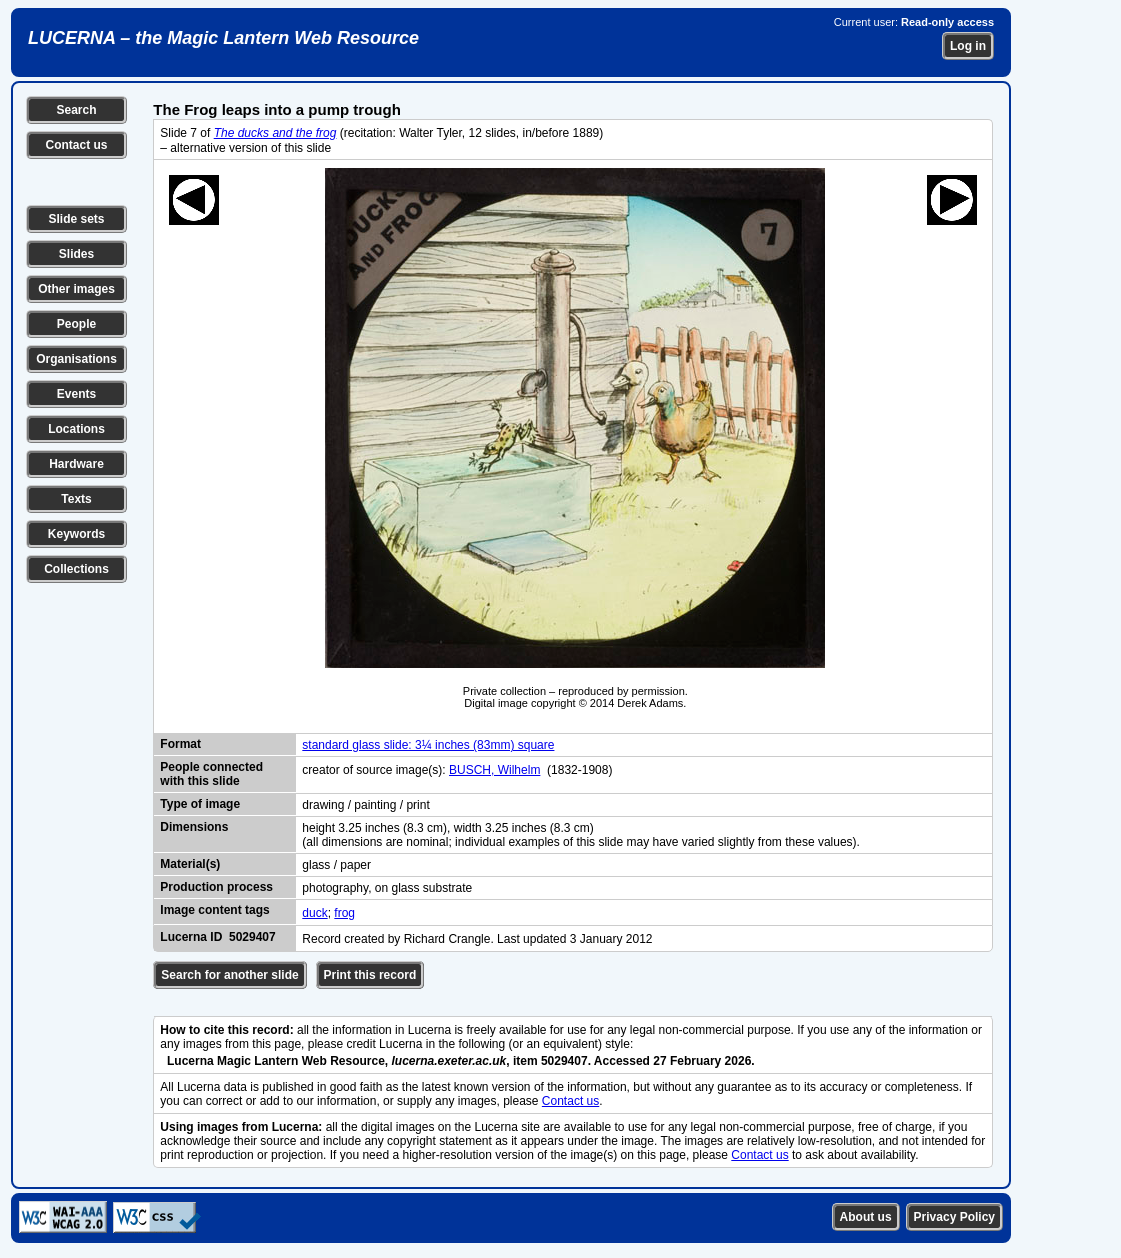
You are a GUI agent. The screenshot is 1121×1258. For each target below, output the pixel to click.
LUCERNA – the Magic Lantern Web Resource (223, 38)
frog (344, 913)
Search (76, 110)
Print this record (370, 975)
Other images (76, 289)
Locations (76, 429)
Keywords (76, 534)
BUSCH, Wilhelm (494, 770)
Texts (76, 499)
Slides (76, 254)
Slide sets (76, 219)
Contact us (76, 145)
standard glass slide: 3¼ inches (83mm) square (428, 745)
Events (76, 394)
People (76, 324)
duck (314, 913)
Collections (76, 569)
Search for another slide (229, 975)
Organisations (76, 359)
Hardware (76, 464)
